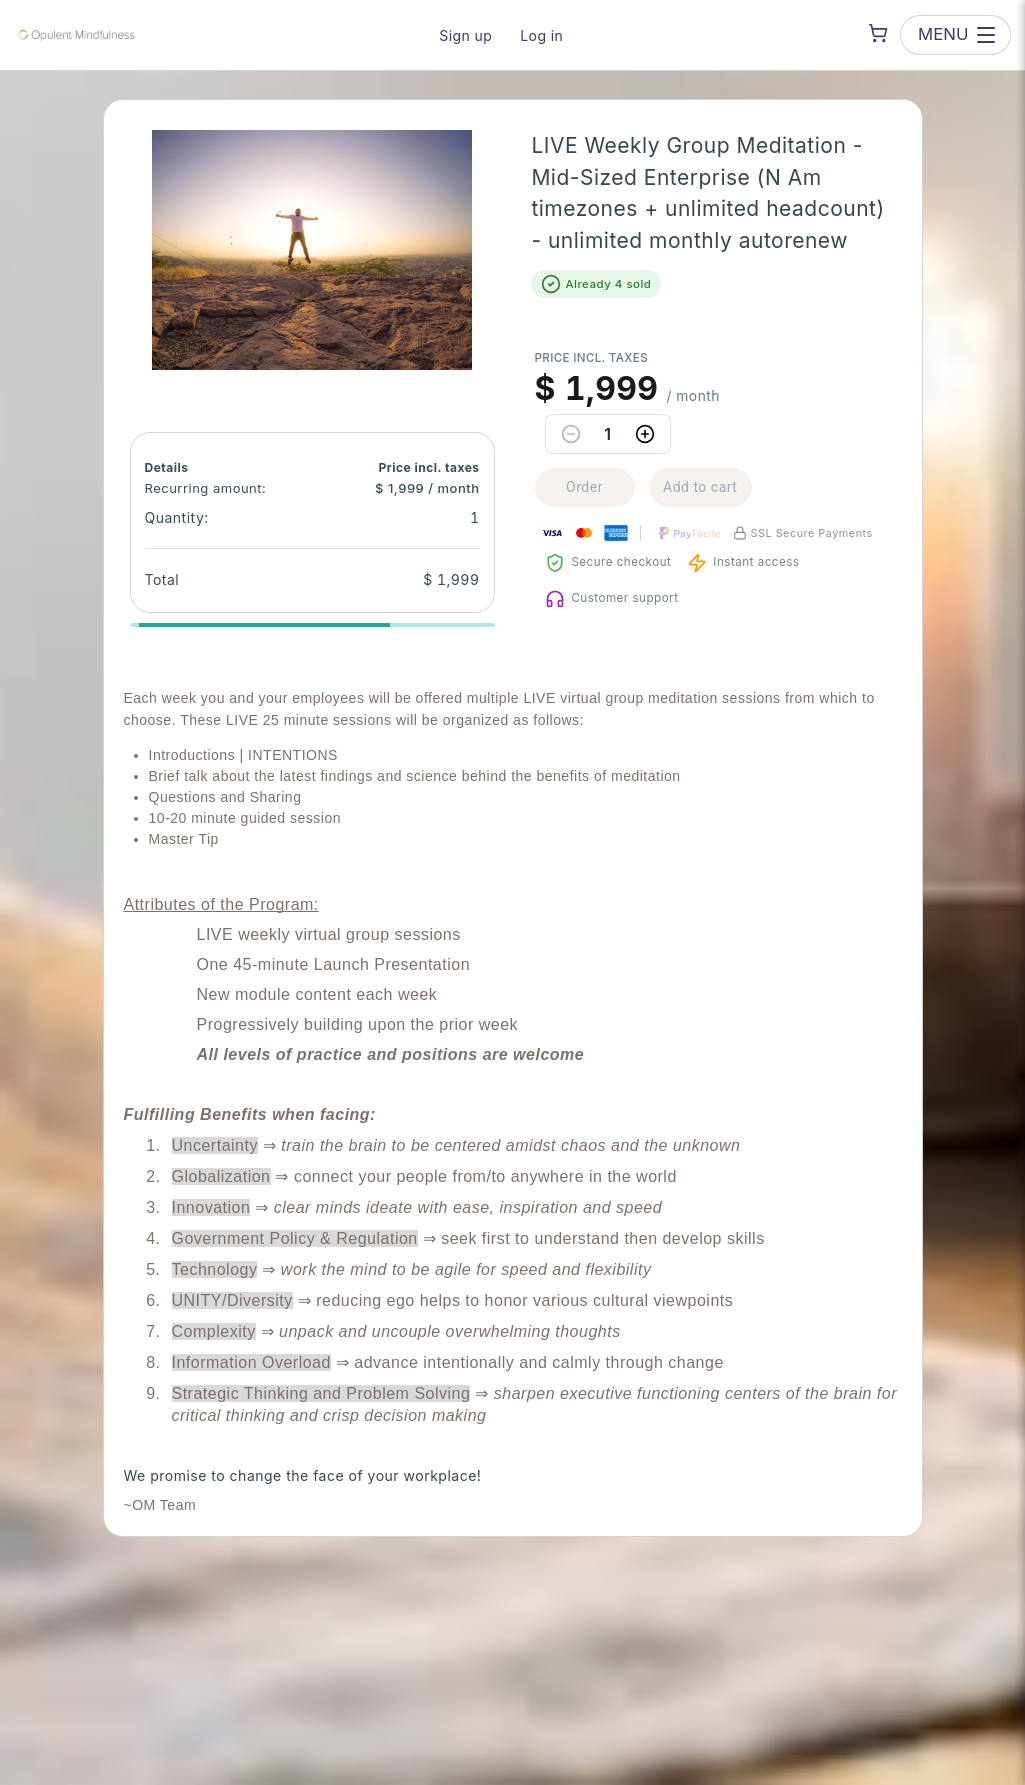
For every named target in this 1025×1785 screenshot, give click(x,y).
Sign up (465, 35)
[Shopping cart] (878, 33)
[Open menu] (955, 34)
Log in (541, 35)
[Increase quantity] (645, 434)
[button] (312, 250)
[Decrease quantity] (571, 434)
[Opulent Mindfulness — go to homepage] (75, 35)
